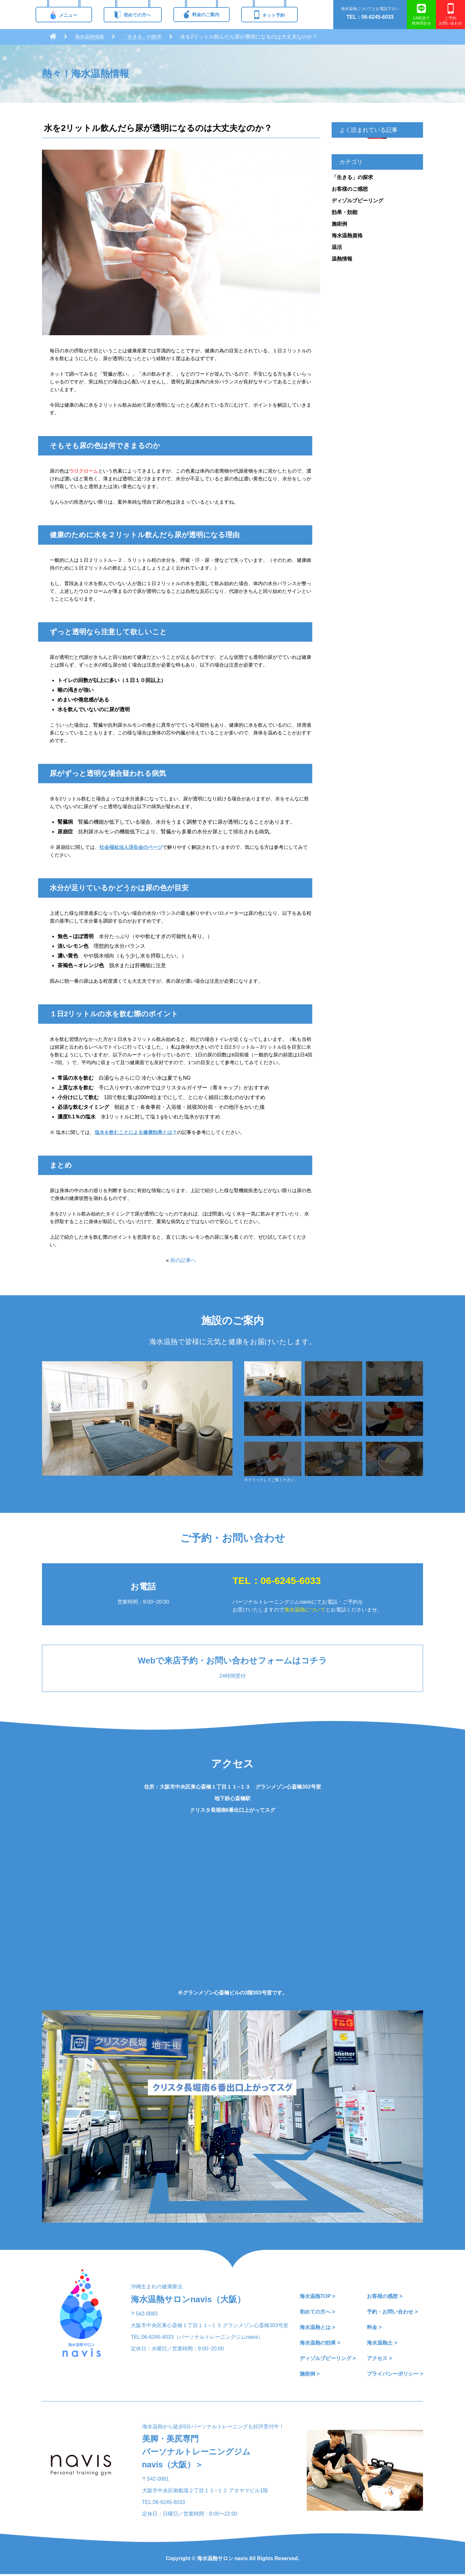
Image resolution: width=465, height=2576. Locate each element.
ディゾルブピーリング (357, 200)
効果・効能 (344, 212)
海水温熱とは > (317, 2327)
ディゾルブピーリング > (328, 2358)
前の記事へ (183, 1260)
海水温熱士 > (382, 2343)
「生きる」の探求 (145, 36)
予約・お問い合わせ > (392, 2311)
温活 (337, 247)
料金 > (374, 2327)
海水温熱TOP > (317, 2296)
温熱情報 (342, 259)
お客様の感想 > (384, 2296)
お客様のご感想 (350, 189)
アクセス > (379, 2358)
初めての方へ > (317, 2311)
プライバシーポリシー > (395, 2374)
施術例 (339, 224)
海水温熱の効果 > (320, 2343)
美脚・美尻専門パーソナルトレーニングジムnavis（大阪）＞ (198, 2452)
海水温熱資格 (347, 235)
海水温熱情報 (90, 36)
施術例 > (310, 2374)
